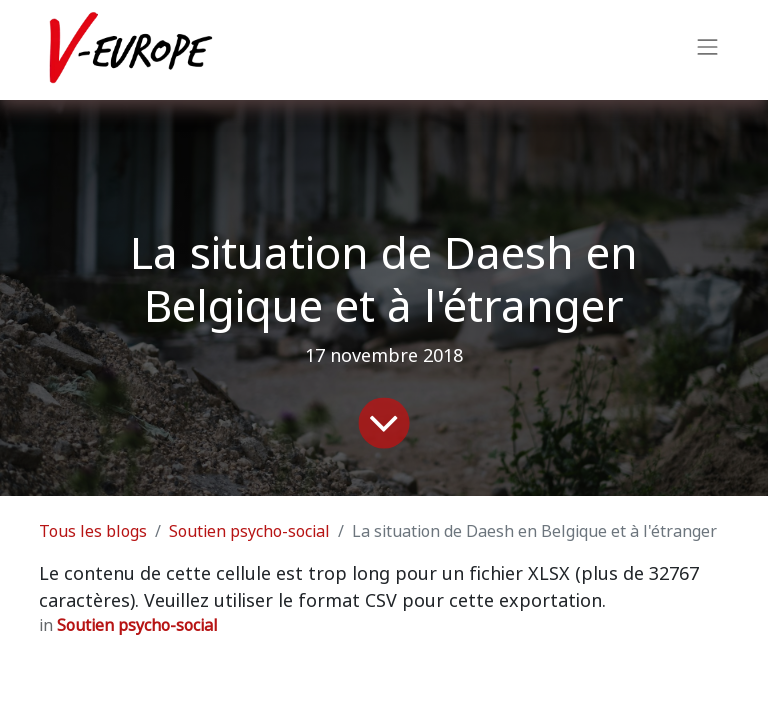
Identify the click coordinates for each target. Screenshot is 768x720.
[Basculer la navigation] (708, 50)
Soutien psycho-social (249, 531)
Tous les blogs (93, 531)
